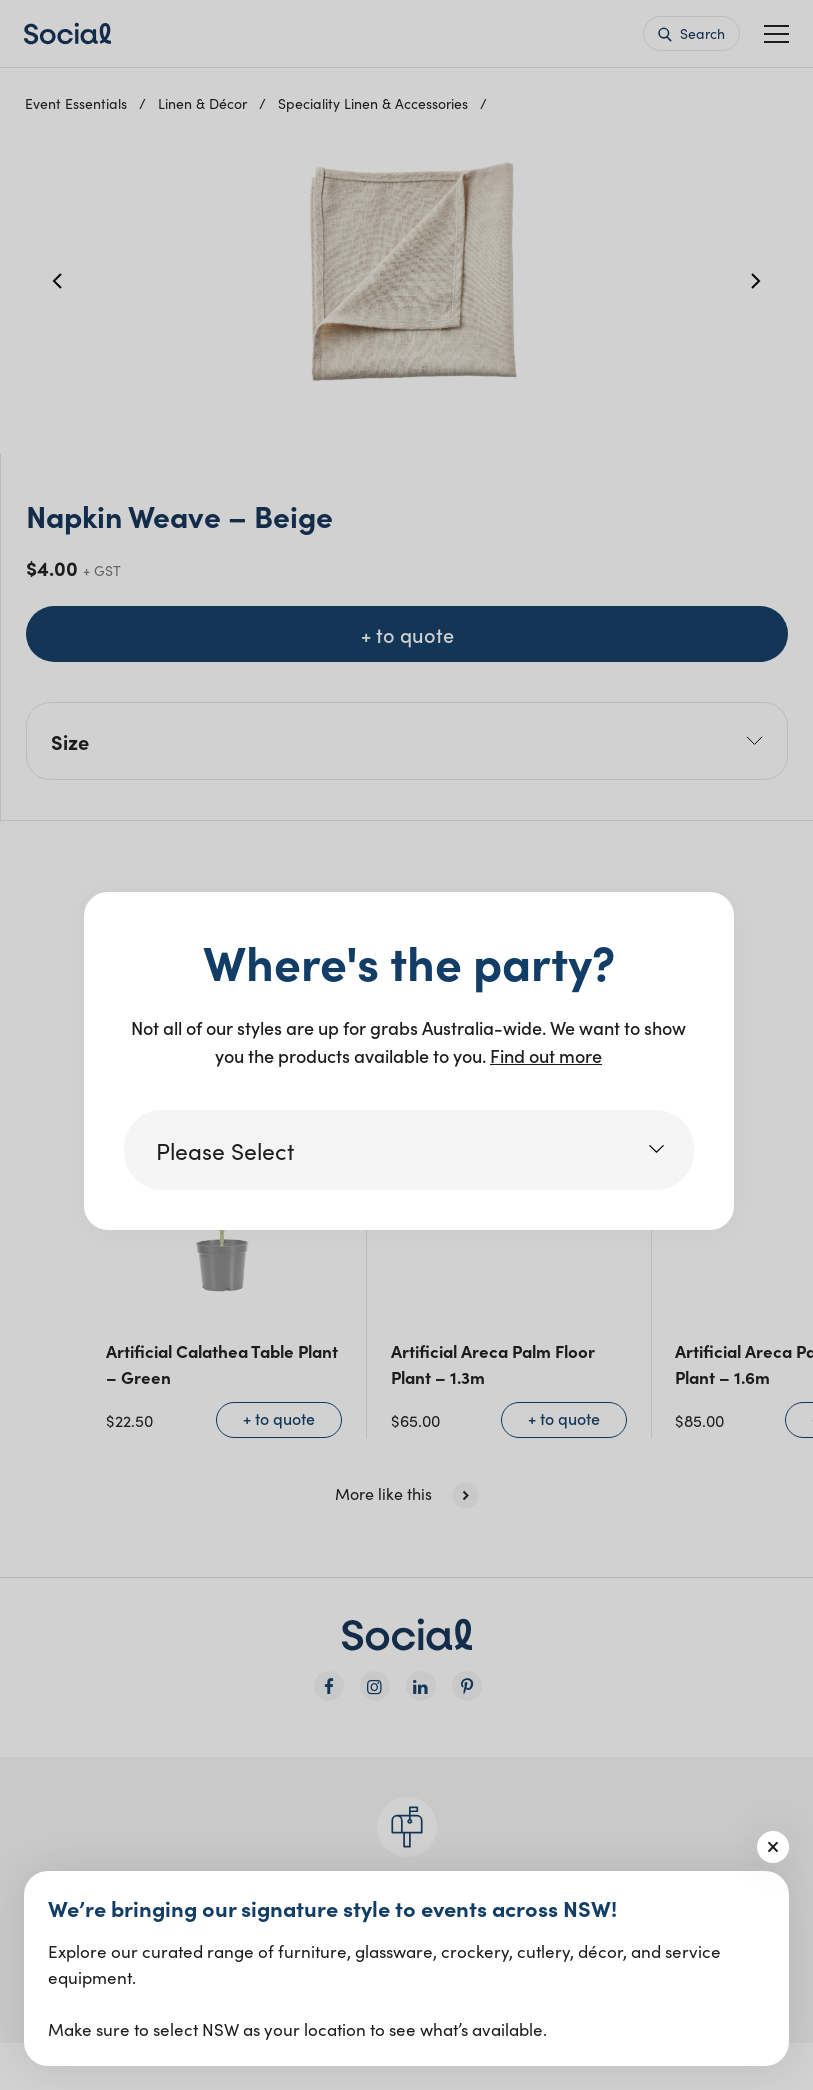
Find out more (546, 1055)
